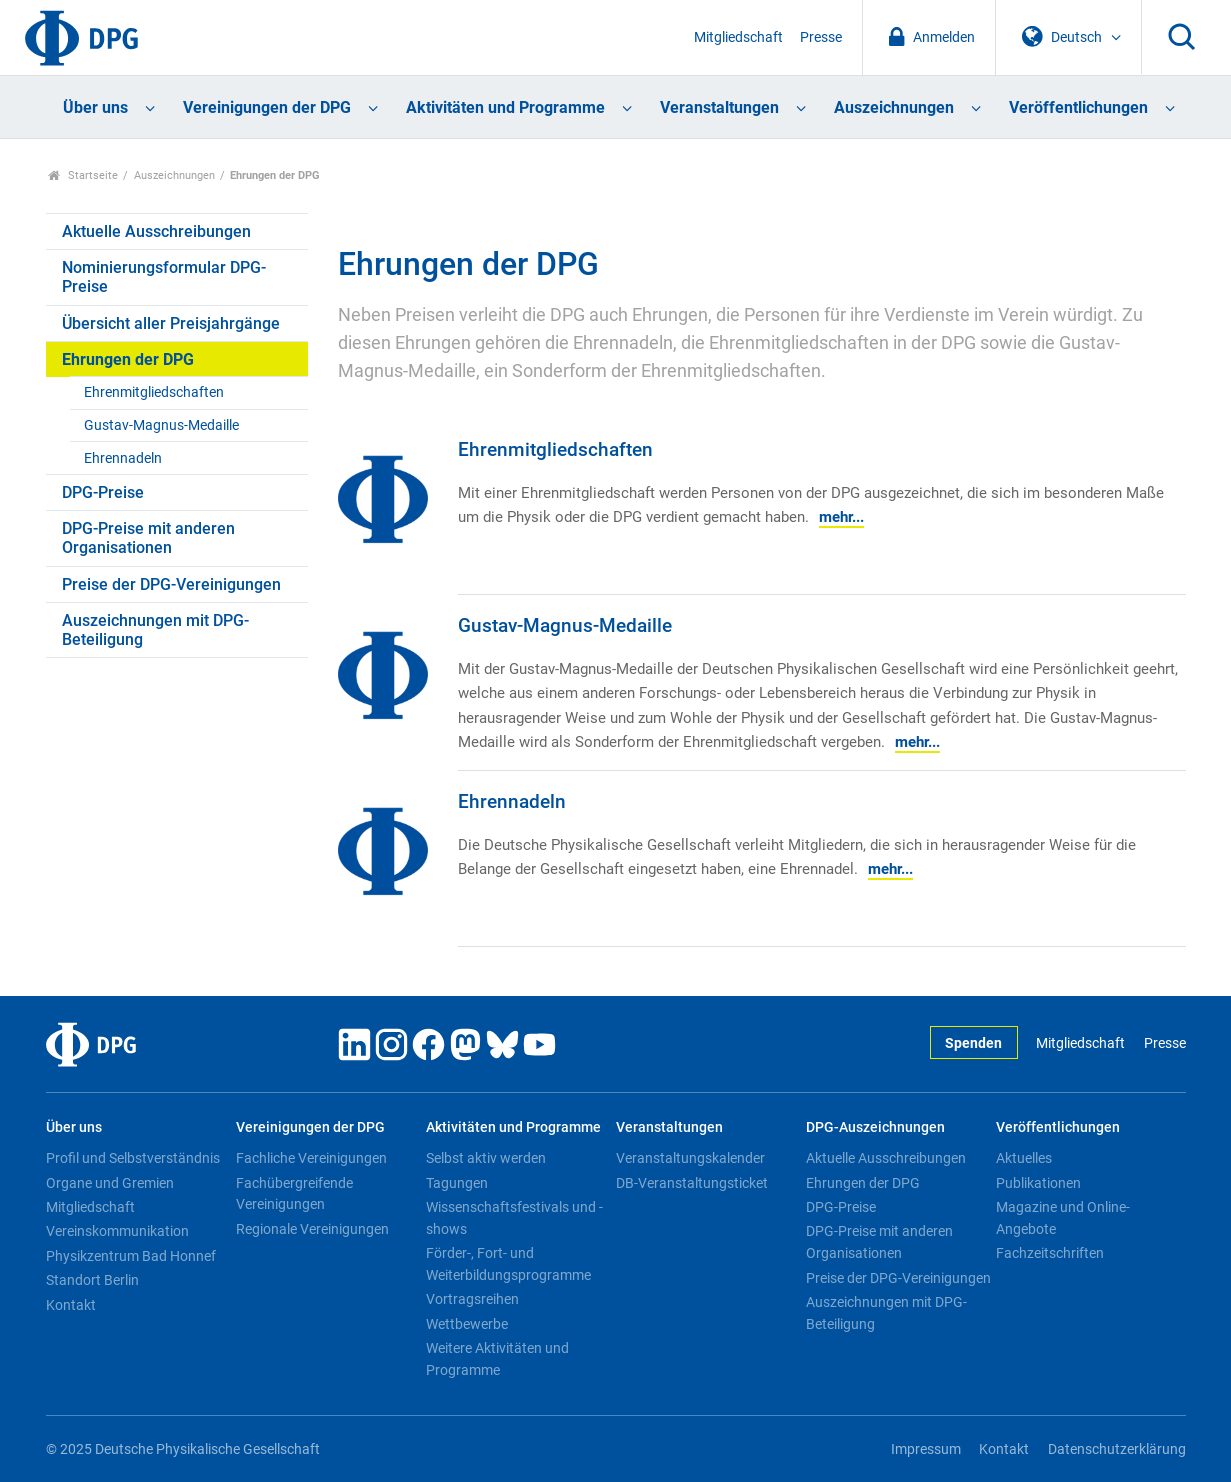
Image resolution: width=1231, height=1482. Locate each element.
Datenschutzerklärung (1117, 1449)
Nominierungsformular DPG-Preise (164, 277)
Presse (821, 37)
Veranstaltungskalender (690, 1158)
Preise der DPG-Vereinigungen (171, 584)
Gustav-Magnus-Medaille (161, 425)
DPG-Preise (103, 492)
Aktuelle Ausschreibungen (156, 231)
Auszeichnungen (894, 107)
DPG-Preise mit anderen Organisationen (148, 538)
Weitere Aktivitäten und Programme (497, 1359)
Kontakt (71, 1305)
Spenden (973, 1043)
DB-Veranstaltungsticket (692, 1183)
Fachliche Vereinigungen (311, 1158)
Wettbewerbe (467, 1324)
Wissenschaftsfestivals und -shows (514, 1218)
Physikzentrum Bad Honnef (131, 1256)
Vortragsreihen (472, 1299)
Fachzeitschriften (1050, 1253)
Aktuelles (1024, 1158)
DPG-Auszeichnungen (875, 1127)
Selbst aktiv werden (486, 1158)
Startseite (83, 175)
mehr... (841, 517)
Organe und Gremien (110, 1183)
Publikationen (1038, 1183)
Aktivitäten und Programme (505, 107)
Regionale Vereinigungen (312, 1229)
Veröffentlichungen (1078, 107)
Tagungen (457, 1183)
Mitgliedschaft (738, 37)
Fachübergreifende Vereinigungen (294, 1194)
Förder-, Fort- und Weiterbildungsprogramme (508, 1264)
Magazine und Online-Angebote (1063, 1218)
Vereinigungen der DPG (267, 107)
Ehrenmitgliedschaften (154, 392)
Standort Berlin (92, 1280)
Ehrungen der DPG (128, 359)
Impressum (926, 1449)
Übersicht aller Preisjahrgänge (171, 323)
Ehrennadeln (123, 458)
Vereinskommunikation (117, 1231)
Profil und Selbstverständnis (133, 1158)
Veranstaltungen (719, 107)
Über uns (95, 107)
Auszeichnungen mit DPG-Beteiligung (155, 630)
